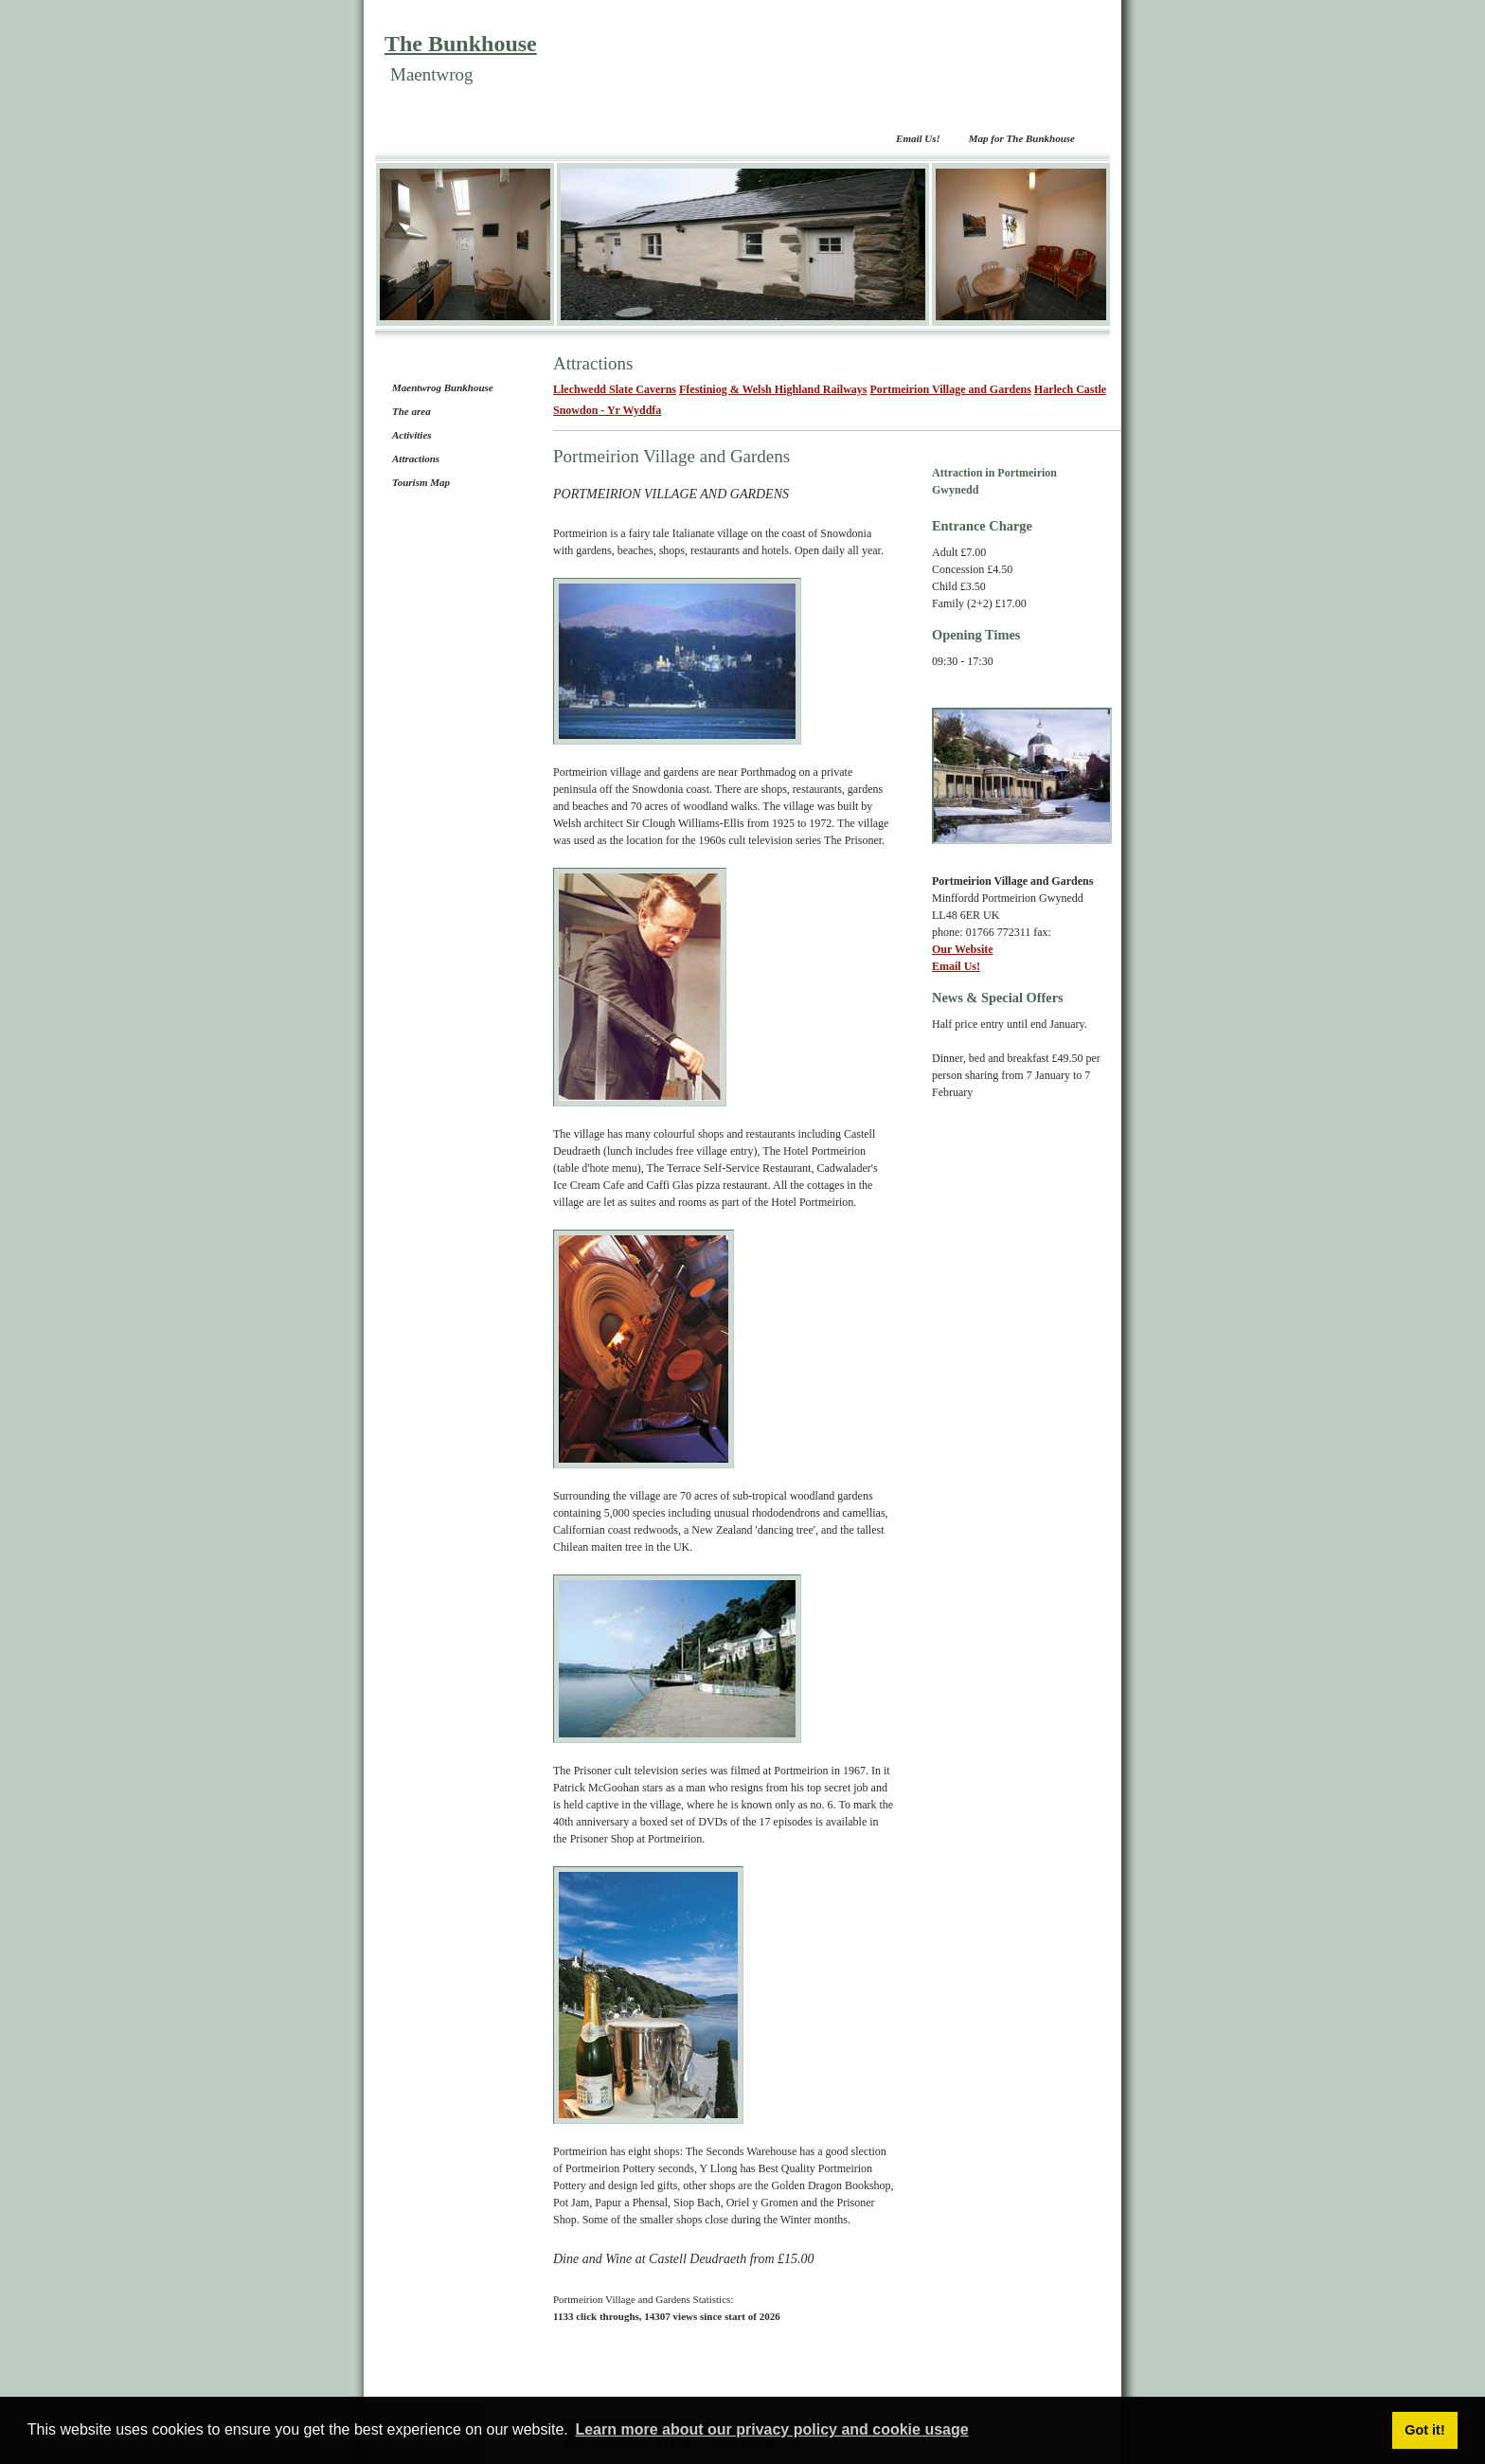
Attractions (415, 458)
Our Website (962, 949)
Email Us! (918, 138)
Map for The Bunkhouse (1022, 138)
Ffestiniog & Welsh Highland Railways (773, 389)
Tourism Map (421, 482)
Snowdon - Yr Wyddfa (607, 410)
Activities (412, 435)
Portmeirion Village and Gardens (949, 389)
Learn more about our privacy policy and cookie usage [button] (771, 2429)
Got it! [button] (1424, 2429)
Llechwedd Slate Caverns (614, 389)
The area (411, 411)
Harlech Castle (1070, 389)
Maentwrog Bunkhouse (442, 387)
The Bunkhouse (461, 43)
